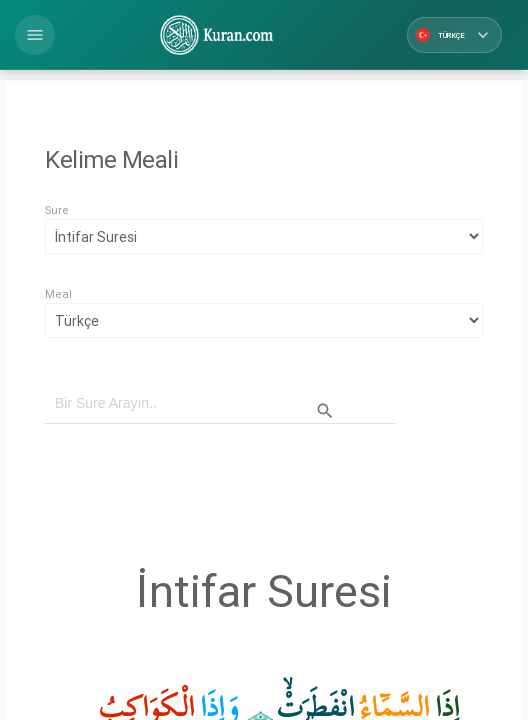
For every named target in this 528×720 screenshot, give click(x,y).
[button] (35, 35)
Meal (58, 294)
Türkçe (454, 35)
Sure (57, 210)
